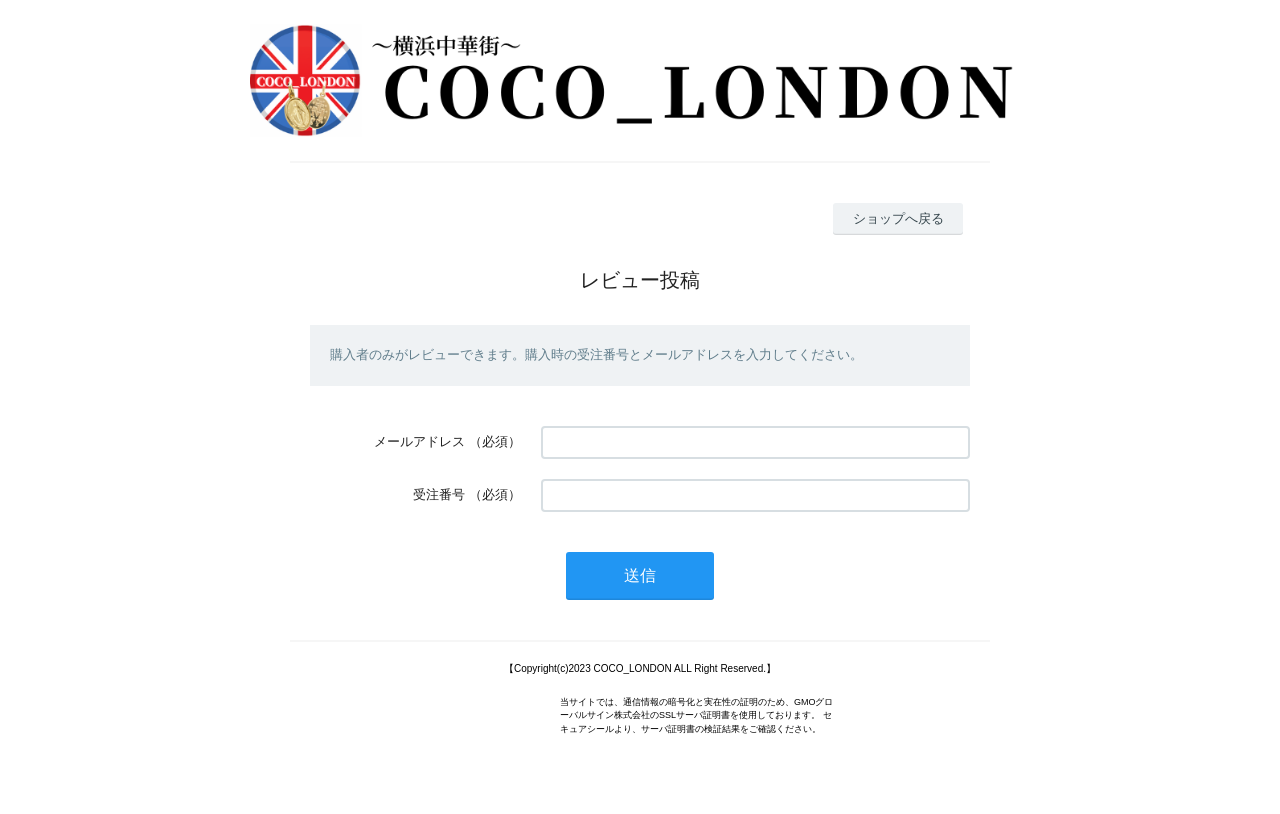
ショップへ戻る (898, 218)
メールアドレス (419, 441)
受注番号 (439, 494)
